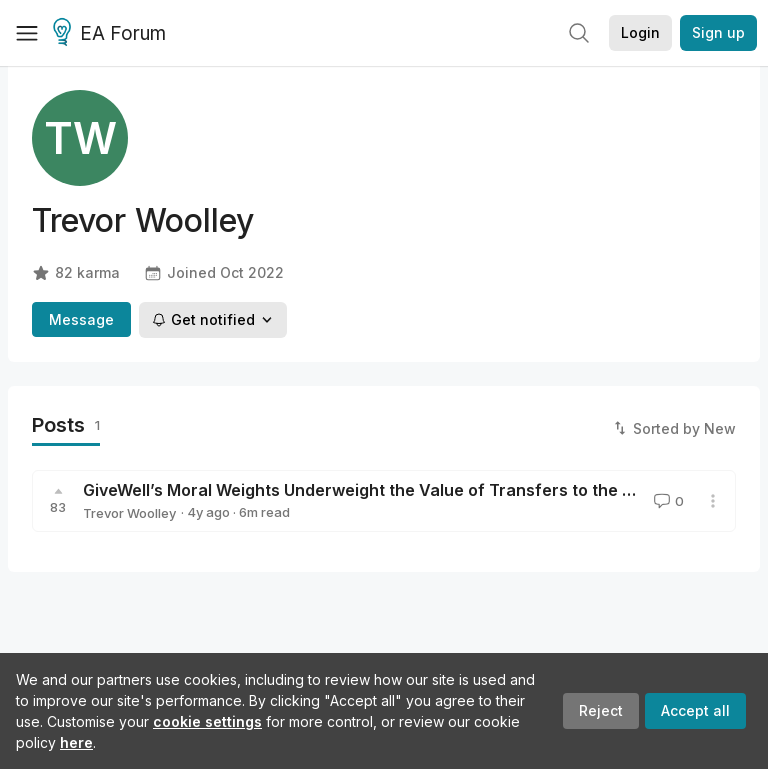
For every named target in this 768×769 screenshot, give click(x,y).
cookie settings (207, 721)
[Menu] (27, 33)
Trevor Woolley (129, 513)
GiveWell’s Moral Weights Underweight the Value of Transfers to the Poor (371, 490)
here (76, 742)
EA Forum (112, 34)
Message (81, 319)
